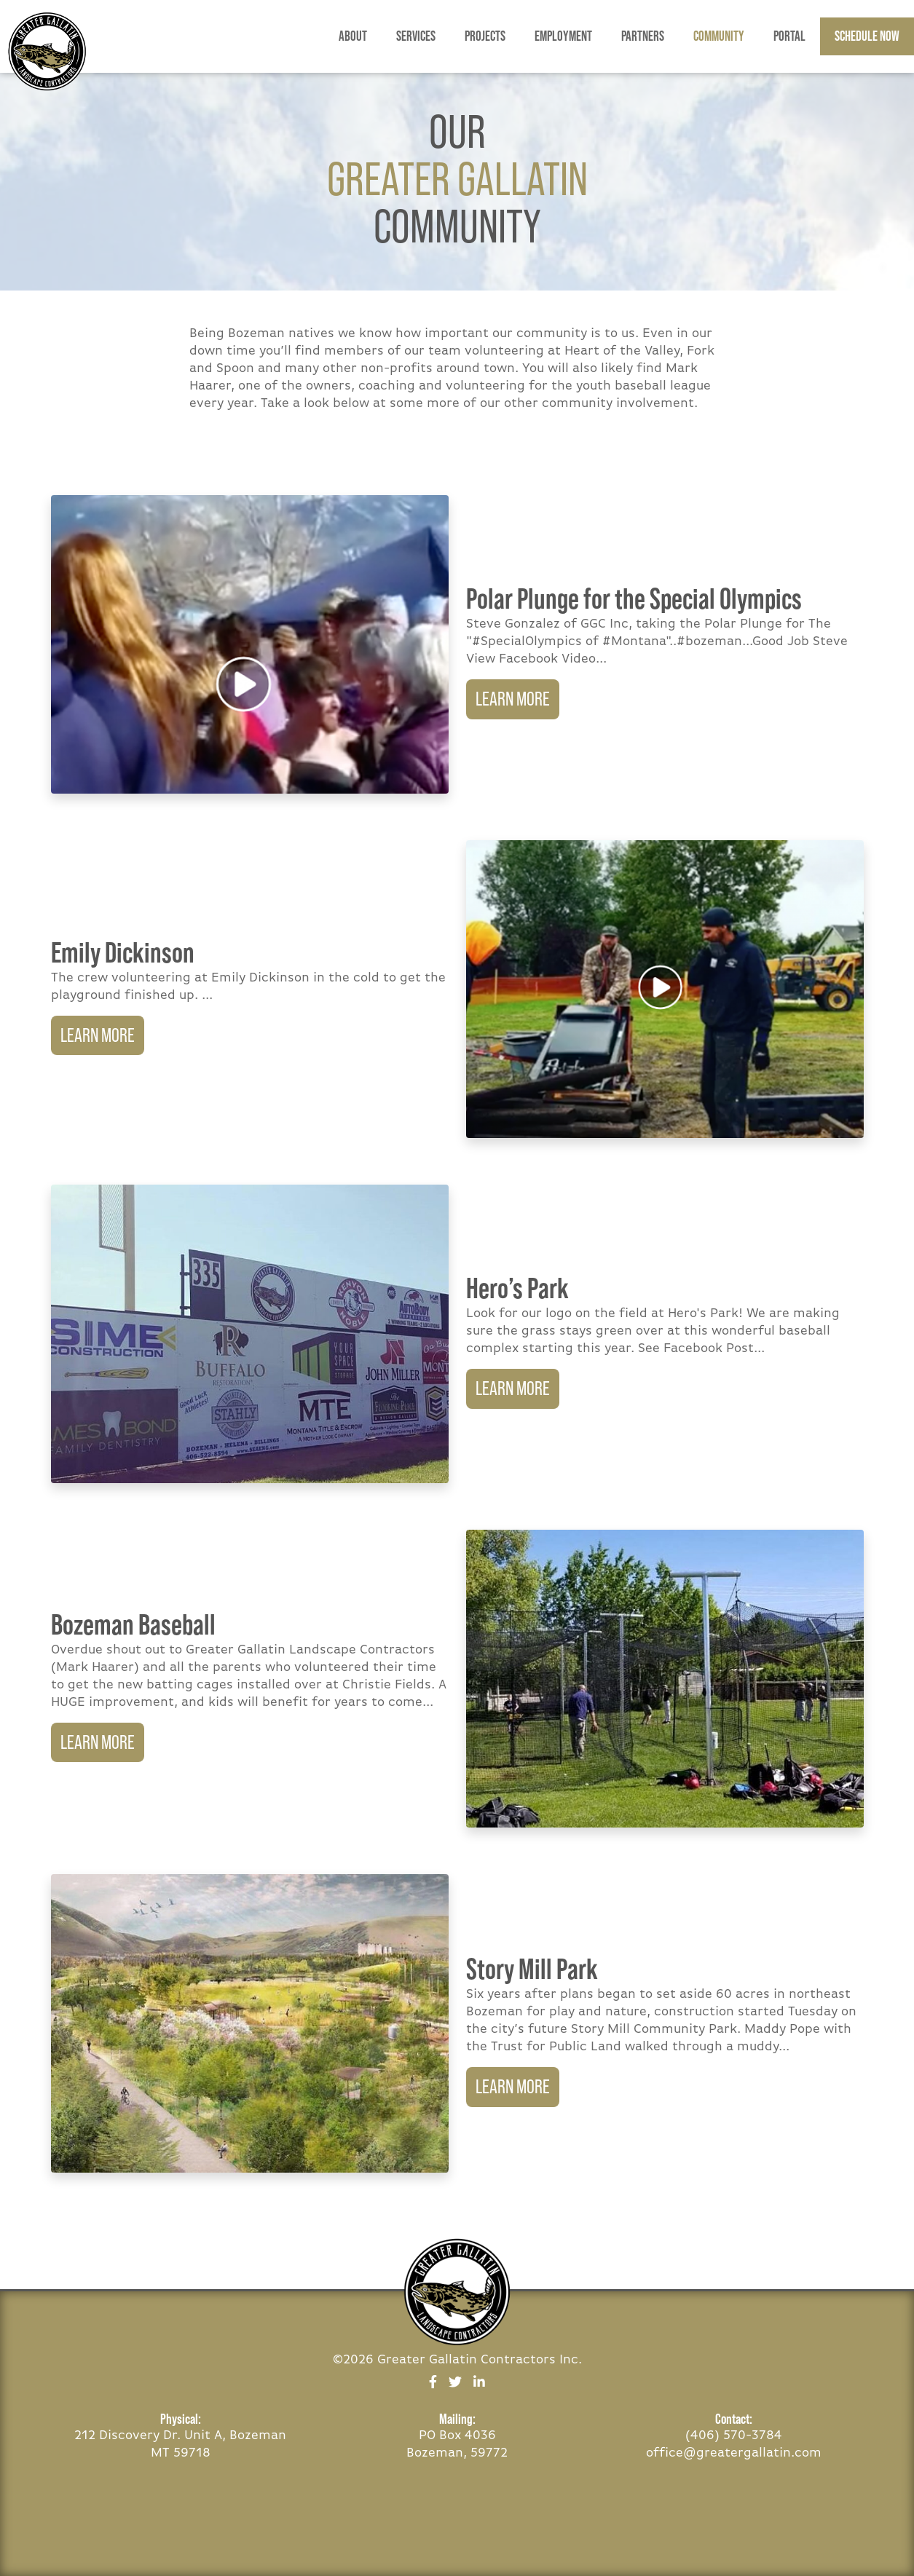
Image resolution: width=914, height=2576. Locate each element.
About (353, 36)
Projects (485, 36)
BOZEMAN (870, 2521)
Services (416, 36)
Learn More (513, 698)
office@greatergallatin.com (734, 2453)
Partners (642, 36)
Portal (789, 36)
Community (718, 36)
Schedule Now (867, 36)
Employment (563, 36)
